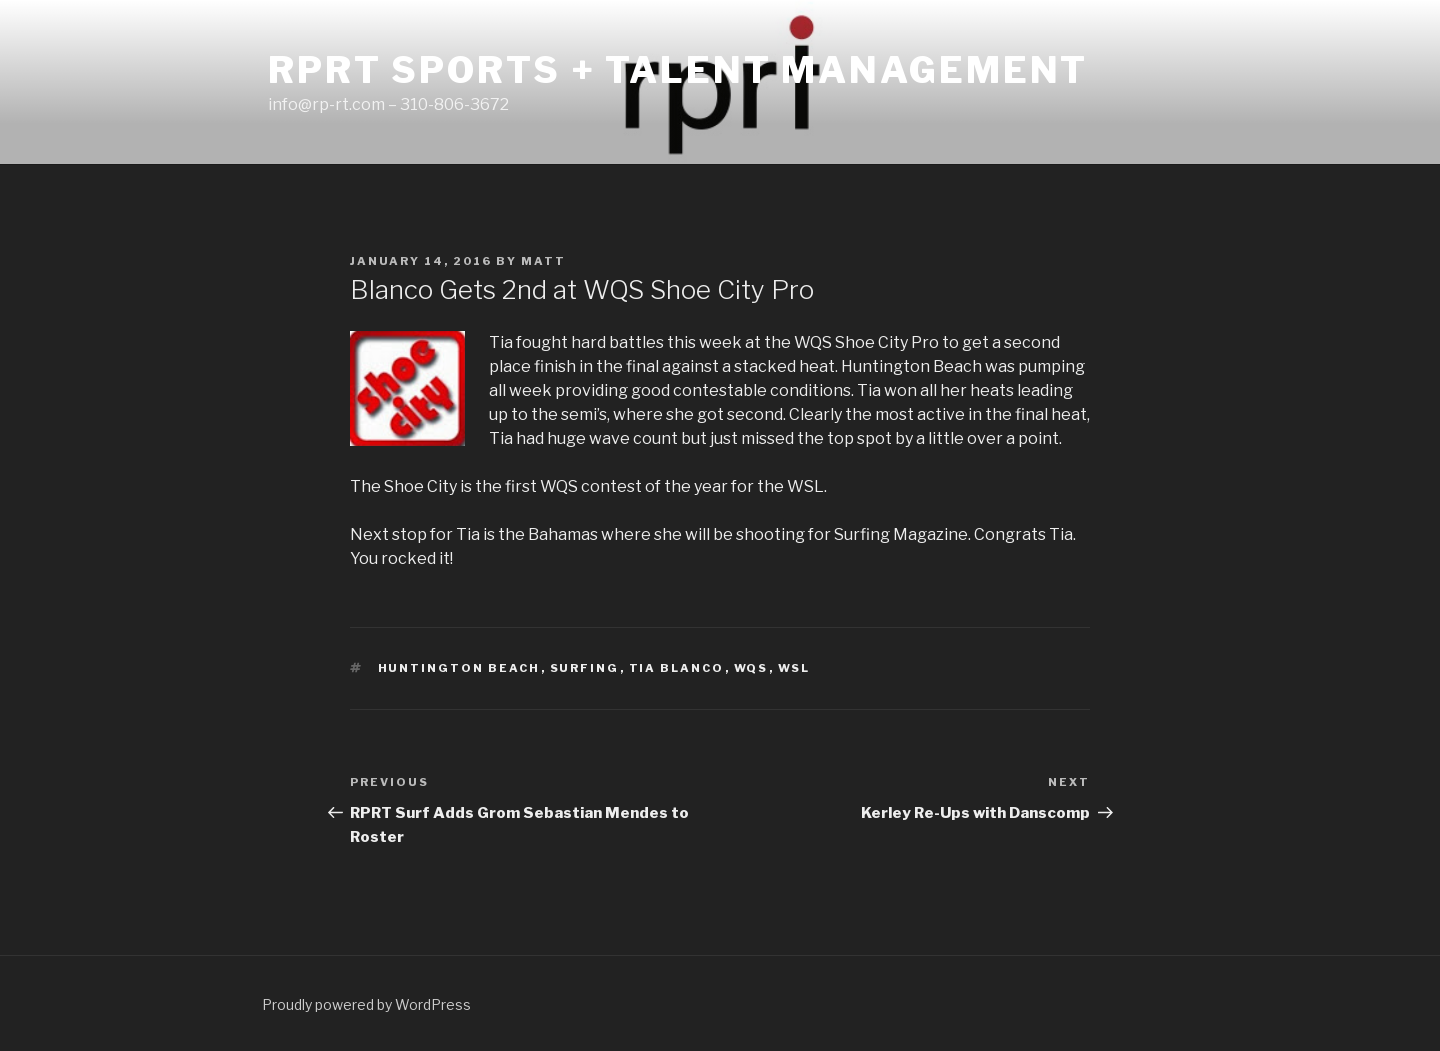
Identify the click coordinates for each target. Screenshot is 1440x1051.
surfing (585, 668)
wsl (794, 668)
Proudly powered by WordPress (366, 1004)
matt (543, 261)
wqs (751, 668)
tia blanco (677, 668)
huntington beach (459, 668)
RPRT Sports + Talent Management (678, 70)
